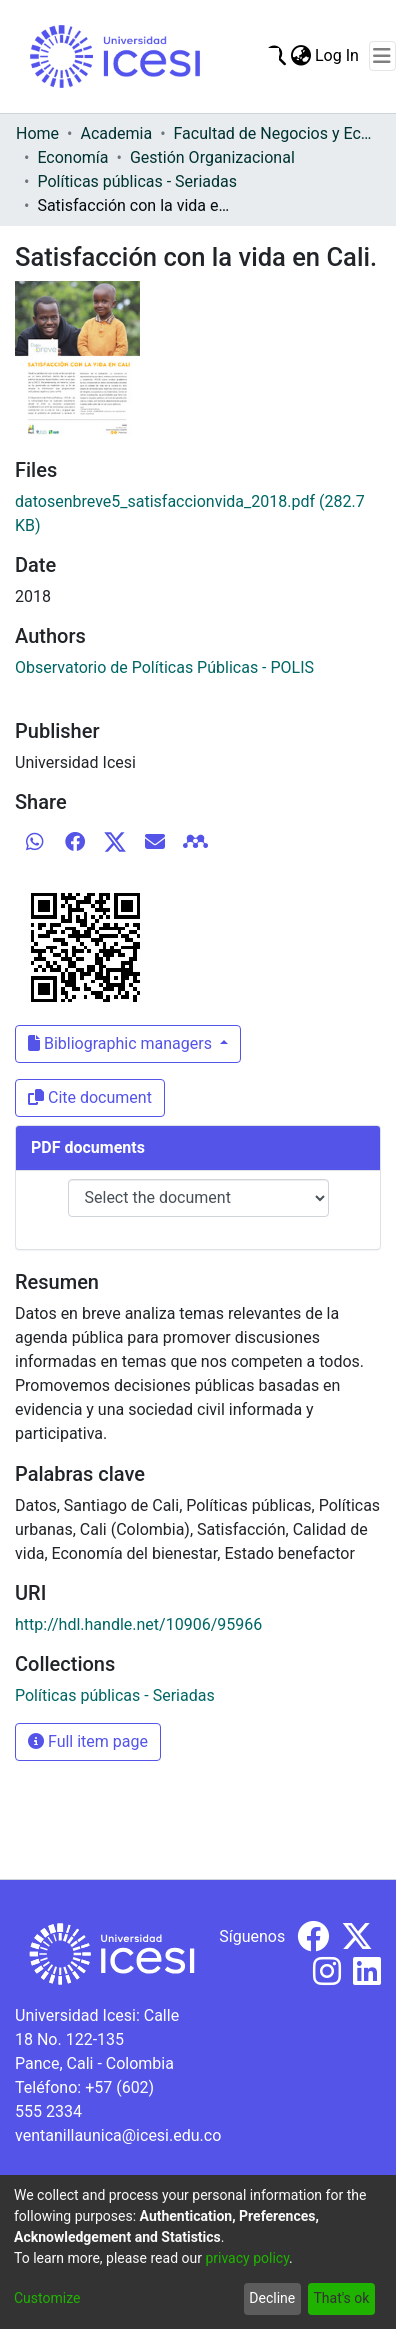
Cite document (90, 1097)
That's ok (341, 2298)
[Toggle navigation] (382, 56)
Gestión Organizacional (212, 157)
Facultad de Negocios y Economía (274, 133)
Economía (72, 157)
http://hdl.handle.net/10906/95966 (138, 1624)
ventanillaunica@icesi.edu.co (118, 2135)
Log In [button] (338, 55)
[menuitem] (300, 56)
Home (37, 133)
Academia (116, 133)
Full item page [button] (88, 1741)
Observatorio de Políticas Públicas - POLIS (164, 667)
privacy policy (247, 2258)
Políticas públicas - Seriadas (137, 181)
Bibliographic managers (122, 1043)
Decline (272, 2298)
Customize (47, 2298)
